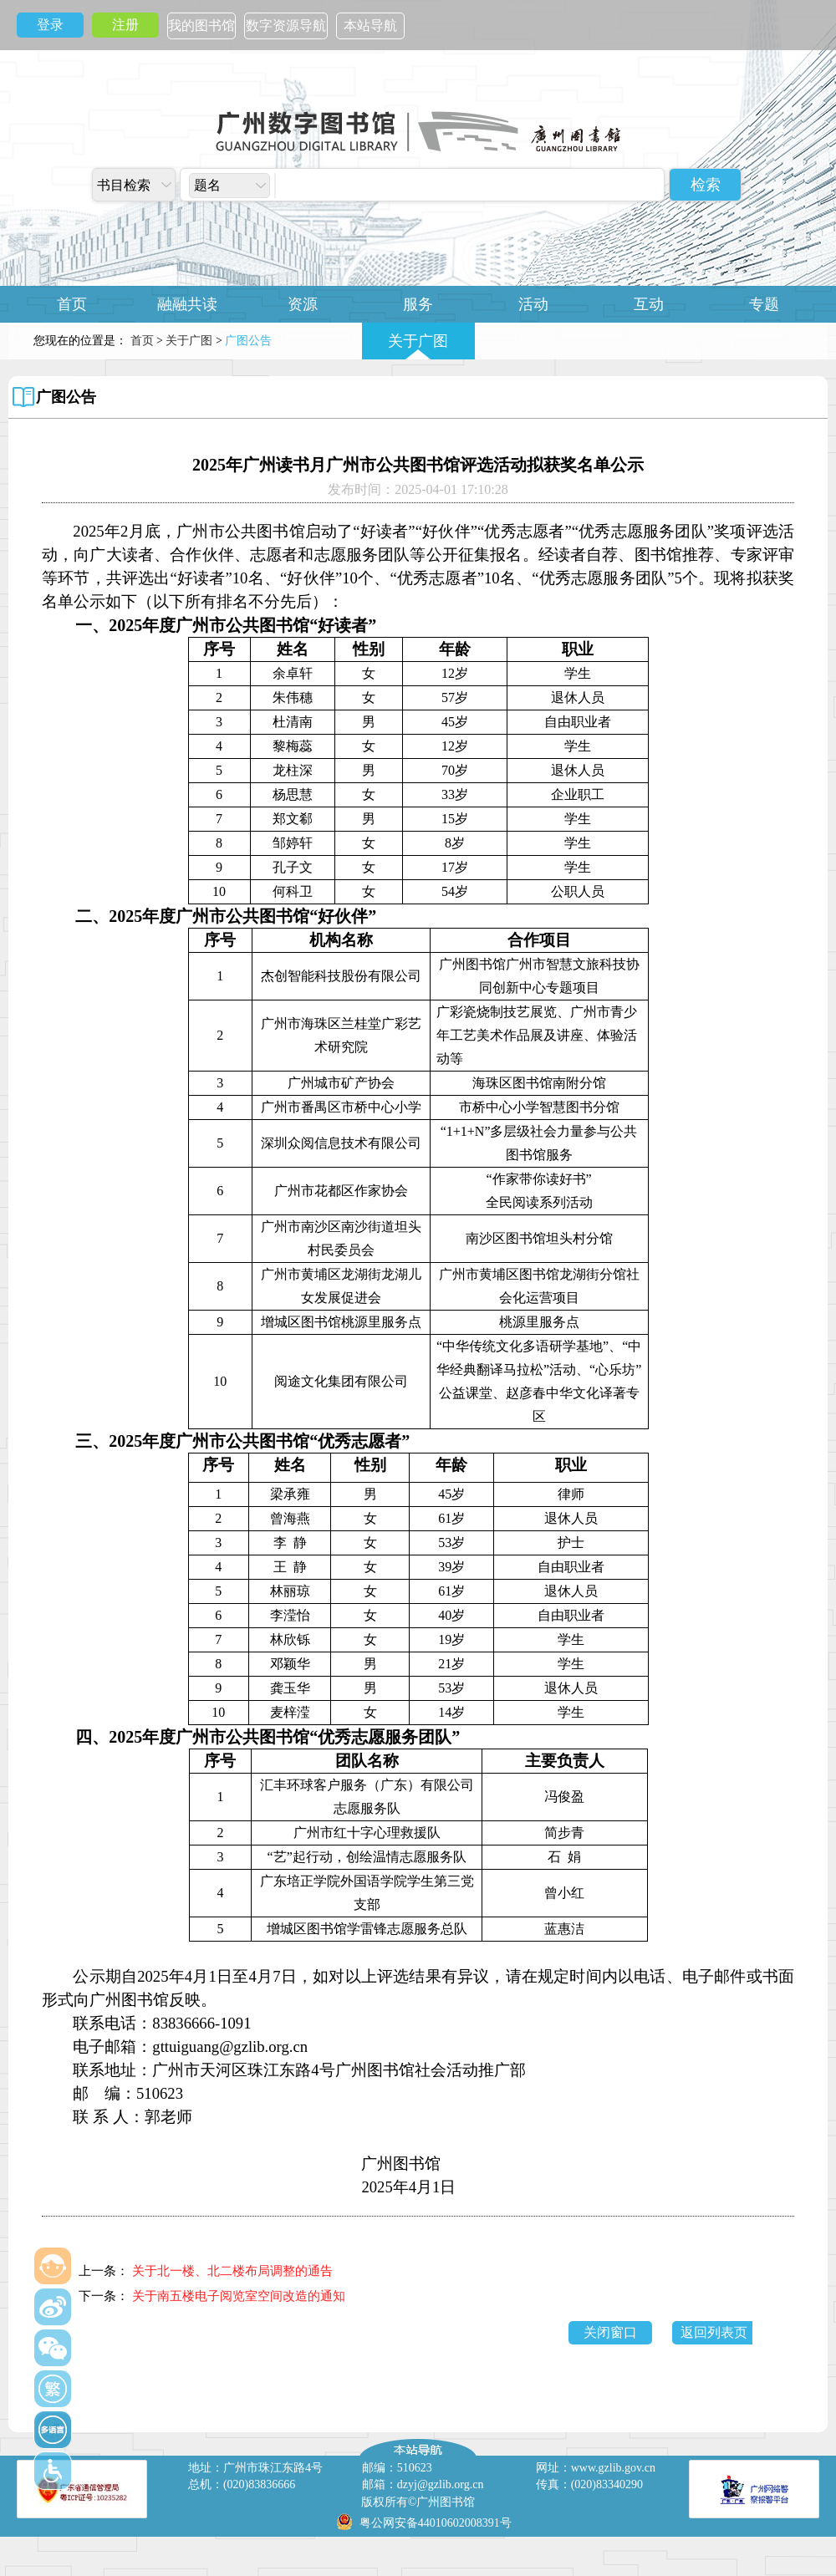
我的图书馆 (201, 25)
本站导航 (370, 25)
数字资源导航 (286, 25)
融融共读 (187, 304)
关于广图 (418, 341)
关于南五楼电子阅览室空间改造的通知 (238, 2296)
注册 (125, 25)
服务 (418, 304)
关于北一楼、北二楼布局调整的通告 (232, 2271)
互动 (649, 304)
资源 (303, 304)
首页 (72, 304)
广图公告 (66, 397)
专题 (764, 304)
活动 (533, 304)
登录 (50, 25)
